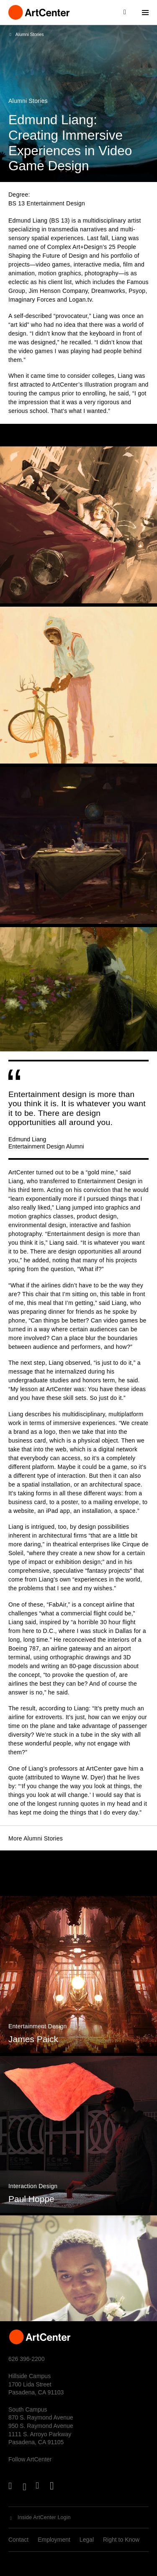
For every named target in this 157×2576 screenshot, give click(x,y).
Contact (18, 2539)
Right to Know (121, 2539)
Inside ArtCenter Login (44, 2517)
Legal (87, 2539)
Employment (54, 2539)
